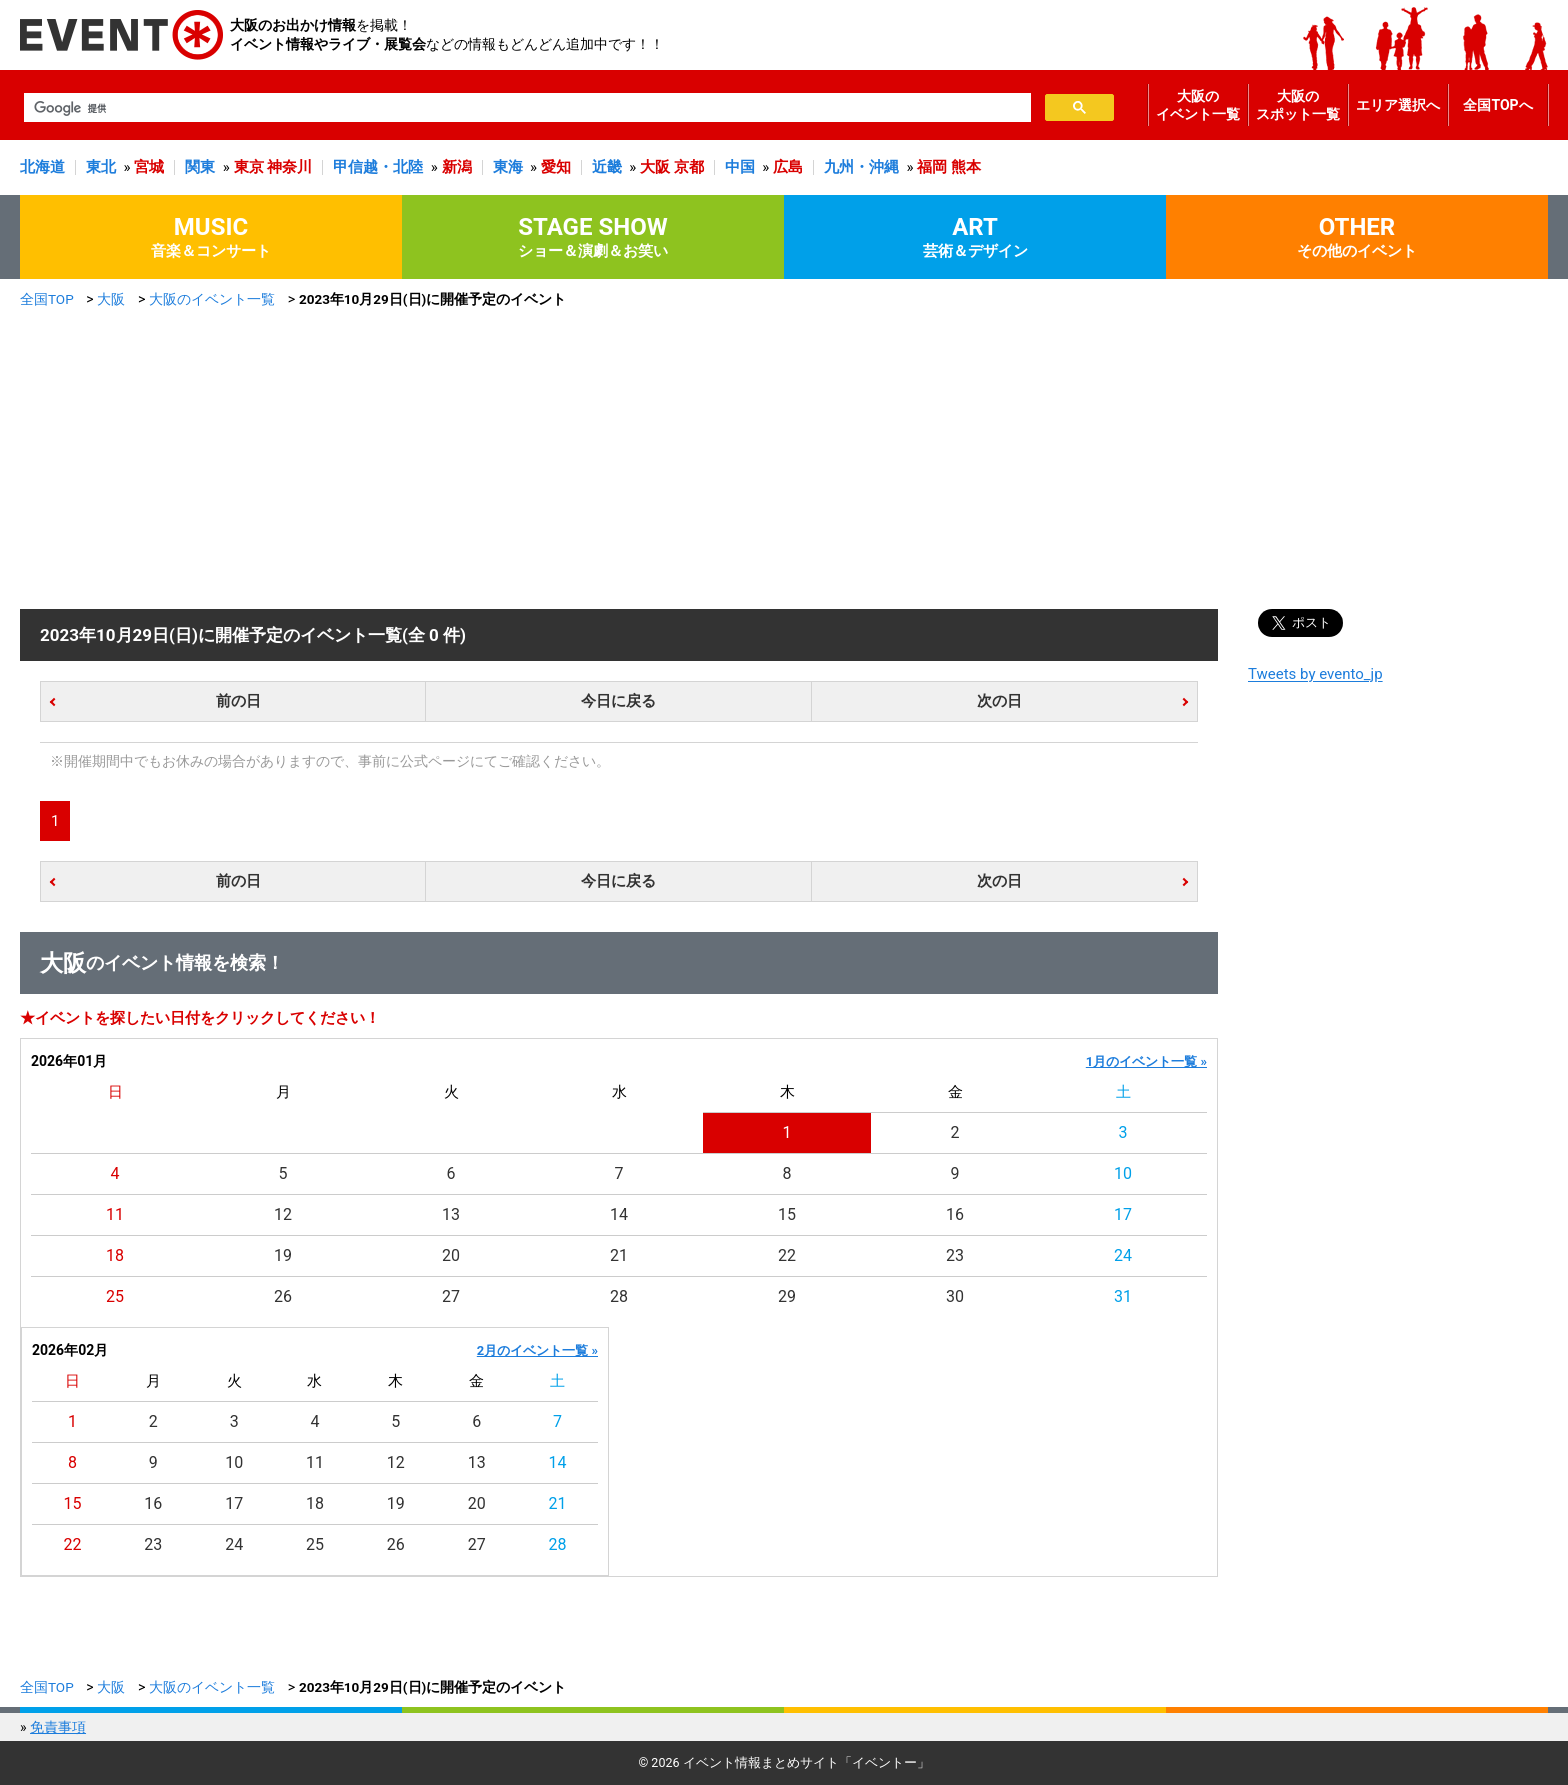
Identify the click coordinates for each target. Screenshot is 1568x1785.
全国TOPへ (1497, 105)
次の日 (999, 701)
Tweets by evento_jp (1315, 674)
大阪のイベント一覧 (1198, 105)
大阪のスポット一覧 (1298, 105)
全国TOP (47, 299)
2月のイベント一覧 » (537, 1350)
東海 (508, 167)
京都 (689, 167)
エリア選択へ (1398, 105)
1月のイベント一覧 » (1146, 1061)
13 (451, 1214)
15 (787, 1214)
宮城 (149, 167)
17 (1123, 1214)
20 (451, 1255)
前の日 (238, 701)
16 (955, 1214)
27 (451, 1296)
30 (955, 1296)
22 (787, 1255)
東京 (249, 167)
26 (283, 1296)
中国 (740, 167)
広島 (788, 167)
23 (955, 1255)
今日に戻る (618, 701)
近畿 (607, 167)
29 (787, 1296)
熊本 (966, 167)
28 (619, 1296)
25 (115, 1296)
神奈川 (289, 167)
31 (1123, 1296)
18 (115, 1255)
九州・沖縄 (861, 167)
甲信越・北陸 (378, 167)
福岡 (932, 167)
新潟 (457, 167)
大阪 (655, 167)
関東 (200, 167)
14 (619, 1214)
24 (1123, 1255)
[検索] (525, 108)
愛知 (556, 167)
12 (283, 1214)
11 (115, 1214)
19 (283, 1255)
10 (1123, 1173)
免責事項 (58, 1727)
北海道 (42, 167)
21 (619, 1255)
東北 (101, 167)
